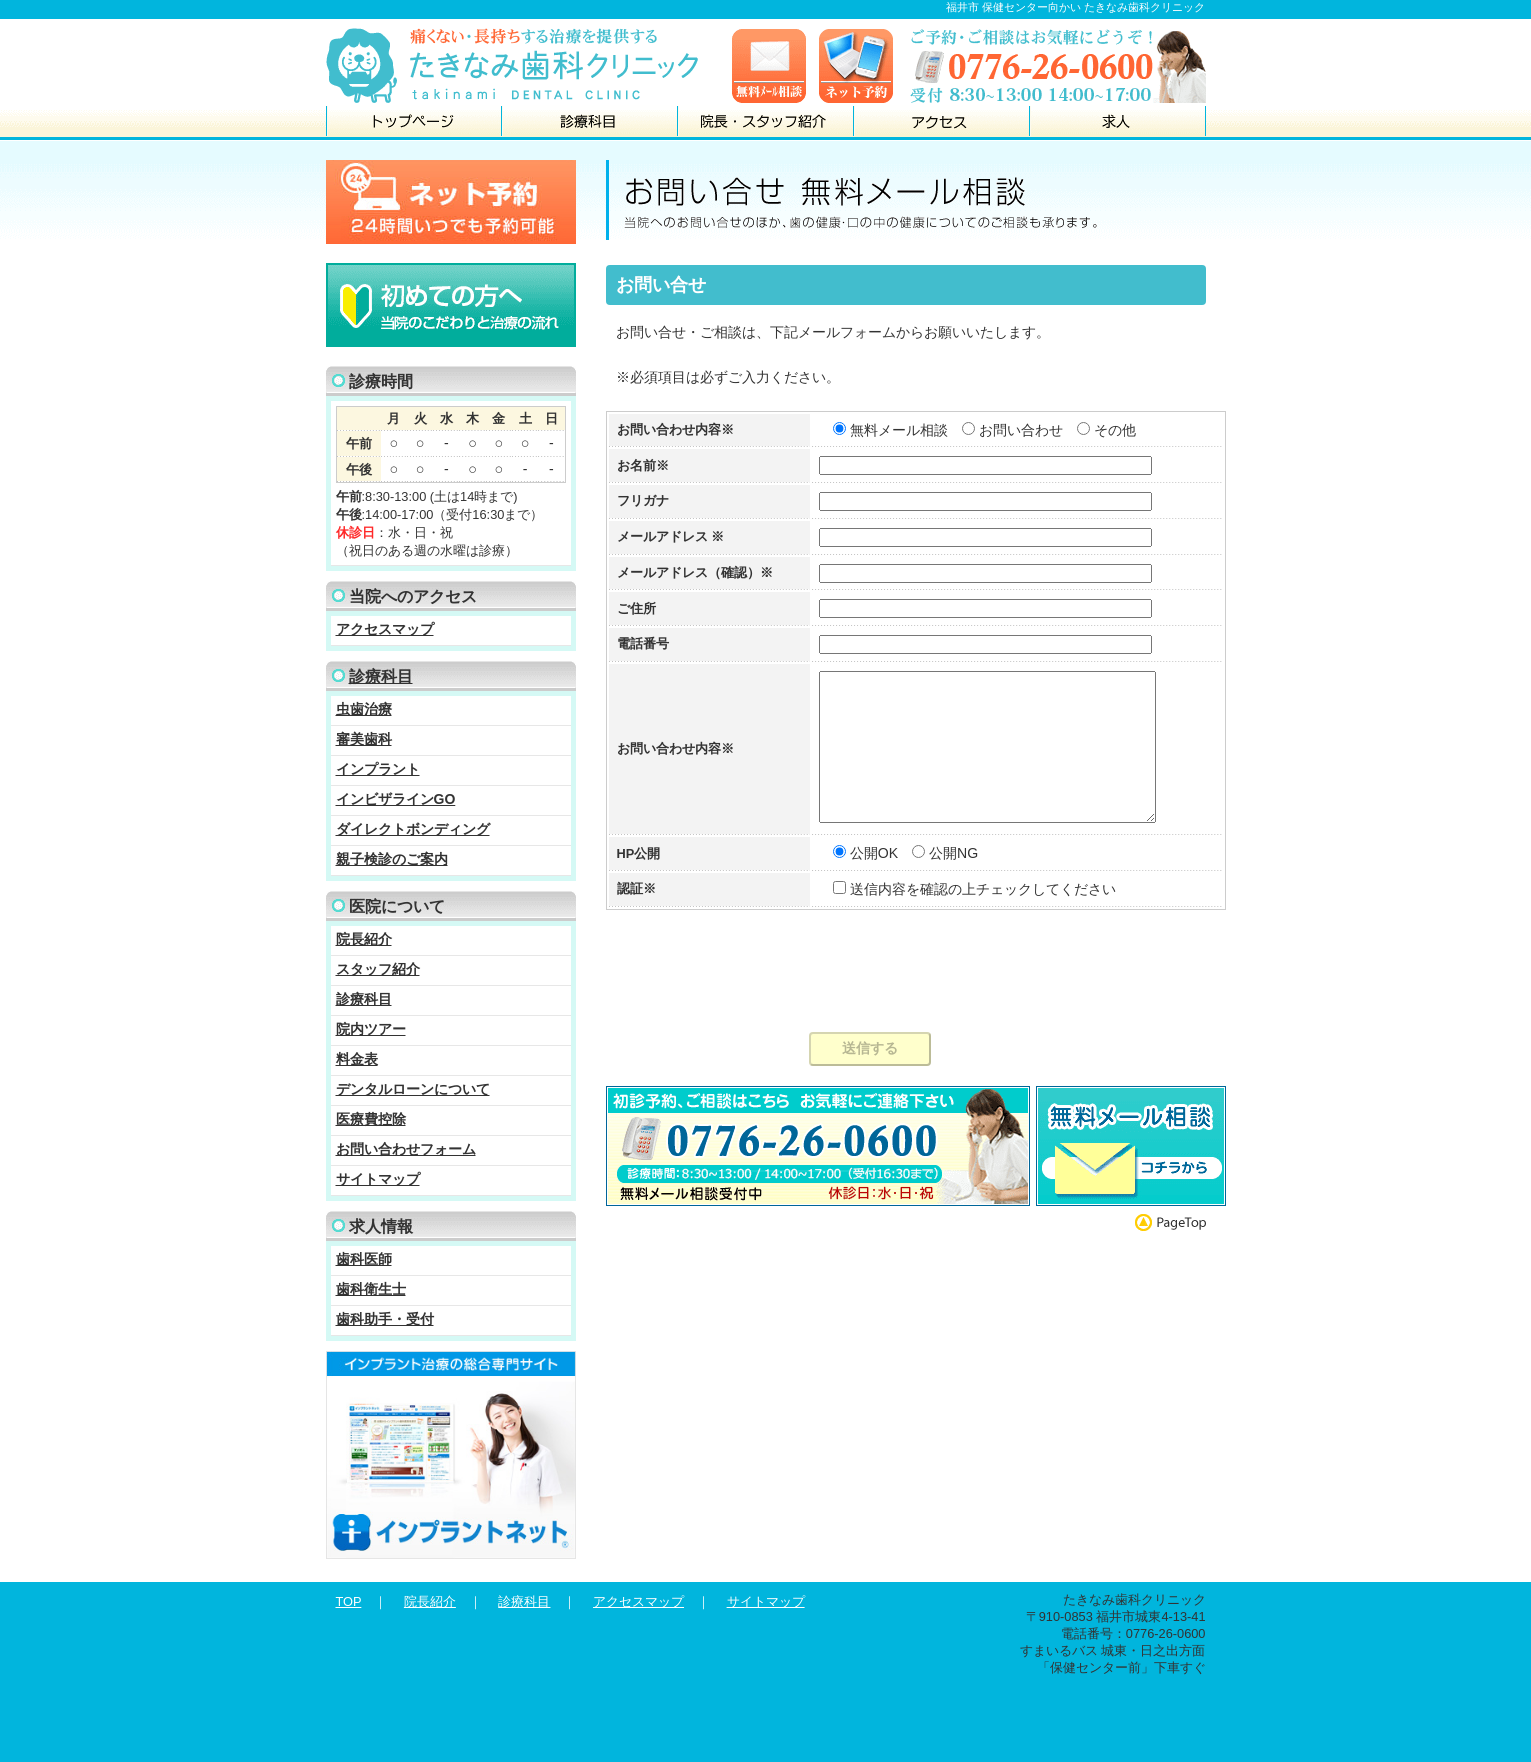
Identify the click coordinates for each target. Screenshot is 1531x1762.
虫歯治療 (364, 709)
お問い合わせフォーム (406, 1149)
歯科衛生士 (371, 1289)
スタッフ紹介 (378, 969)
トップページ (414, 122)
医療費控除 (371, 1119)
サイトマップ (378, 1179)
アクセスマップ (385, 629)
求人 (1118, 122)
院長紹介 (364, 939)
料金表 (357, 1059)
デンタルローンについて (413, 1089)
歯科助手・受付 (385, 1319)
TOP (349, 1601)
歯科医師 (364, 1259)
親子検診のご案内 (392, 859)
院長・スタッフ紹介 (766, 122)
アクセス (942, 122)
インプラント (378, 769)
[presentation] (906, 1004)
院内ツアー (371, 1029)
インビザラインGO (396, 799)
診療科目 (590, 122)
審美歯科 (364, 739)
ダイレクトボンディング (413, 829)
